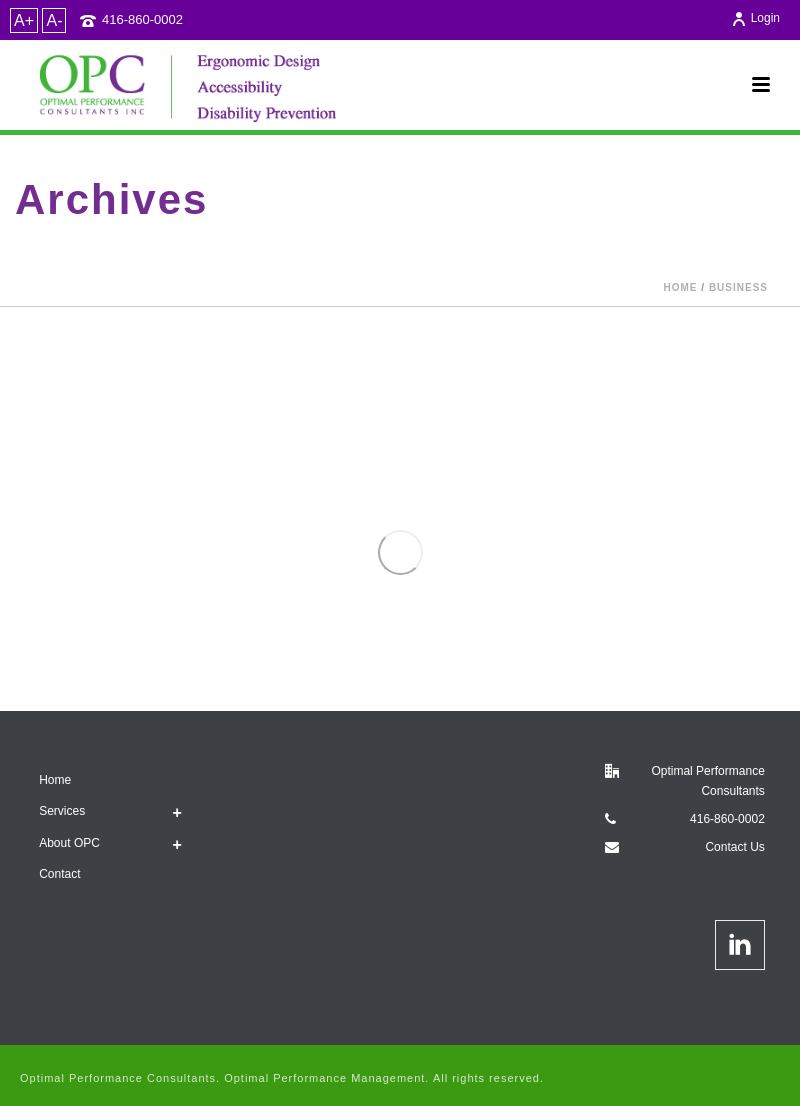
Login (755, 18)
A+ (24, 20)
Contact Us (734, 847)
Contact (59, 874)
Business (738, 287)
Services (62, 811)
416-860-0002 (142, 19)
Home (681, 287)
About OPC (69, 843)
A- (54, 20)
